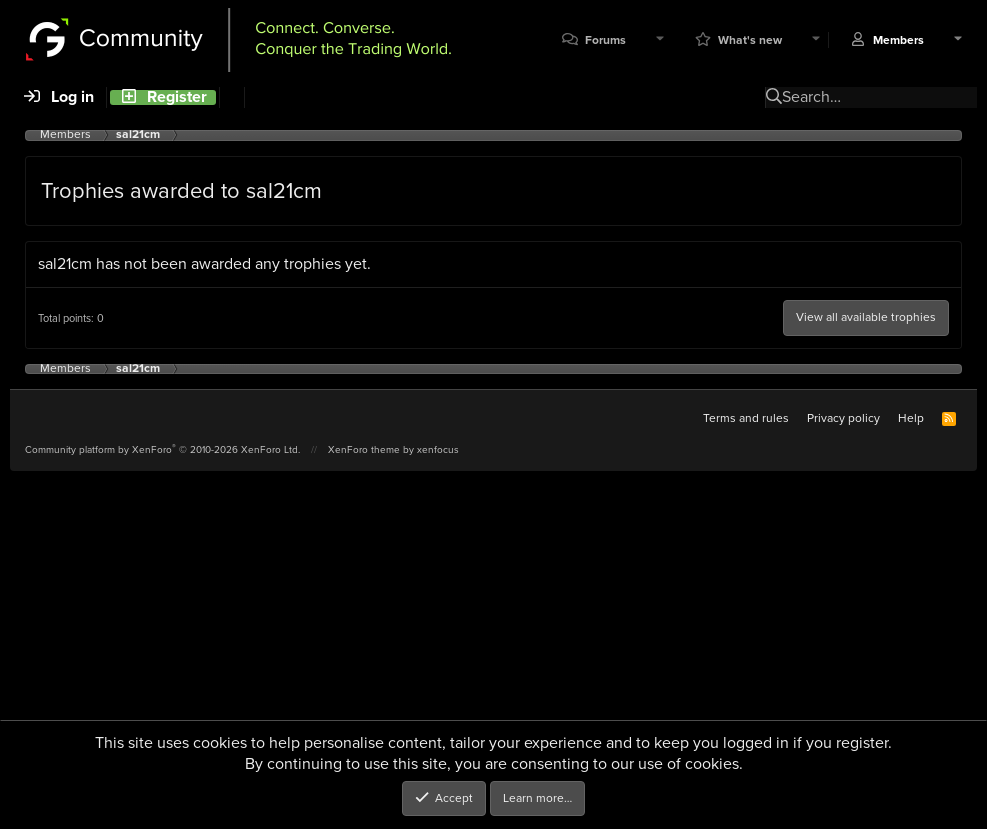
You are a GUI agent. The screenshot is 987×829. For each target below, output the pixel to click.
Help (911, 418)
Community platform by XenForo (162, 449)
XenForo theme (364, 449)
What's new (750, 40)
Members (898, 40)
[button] (660, 40)
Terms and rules (746, 418)
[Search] (231, 97)
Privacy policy (843, 418)
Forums (605, 40)
